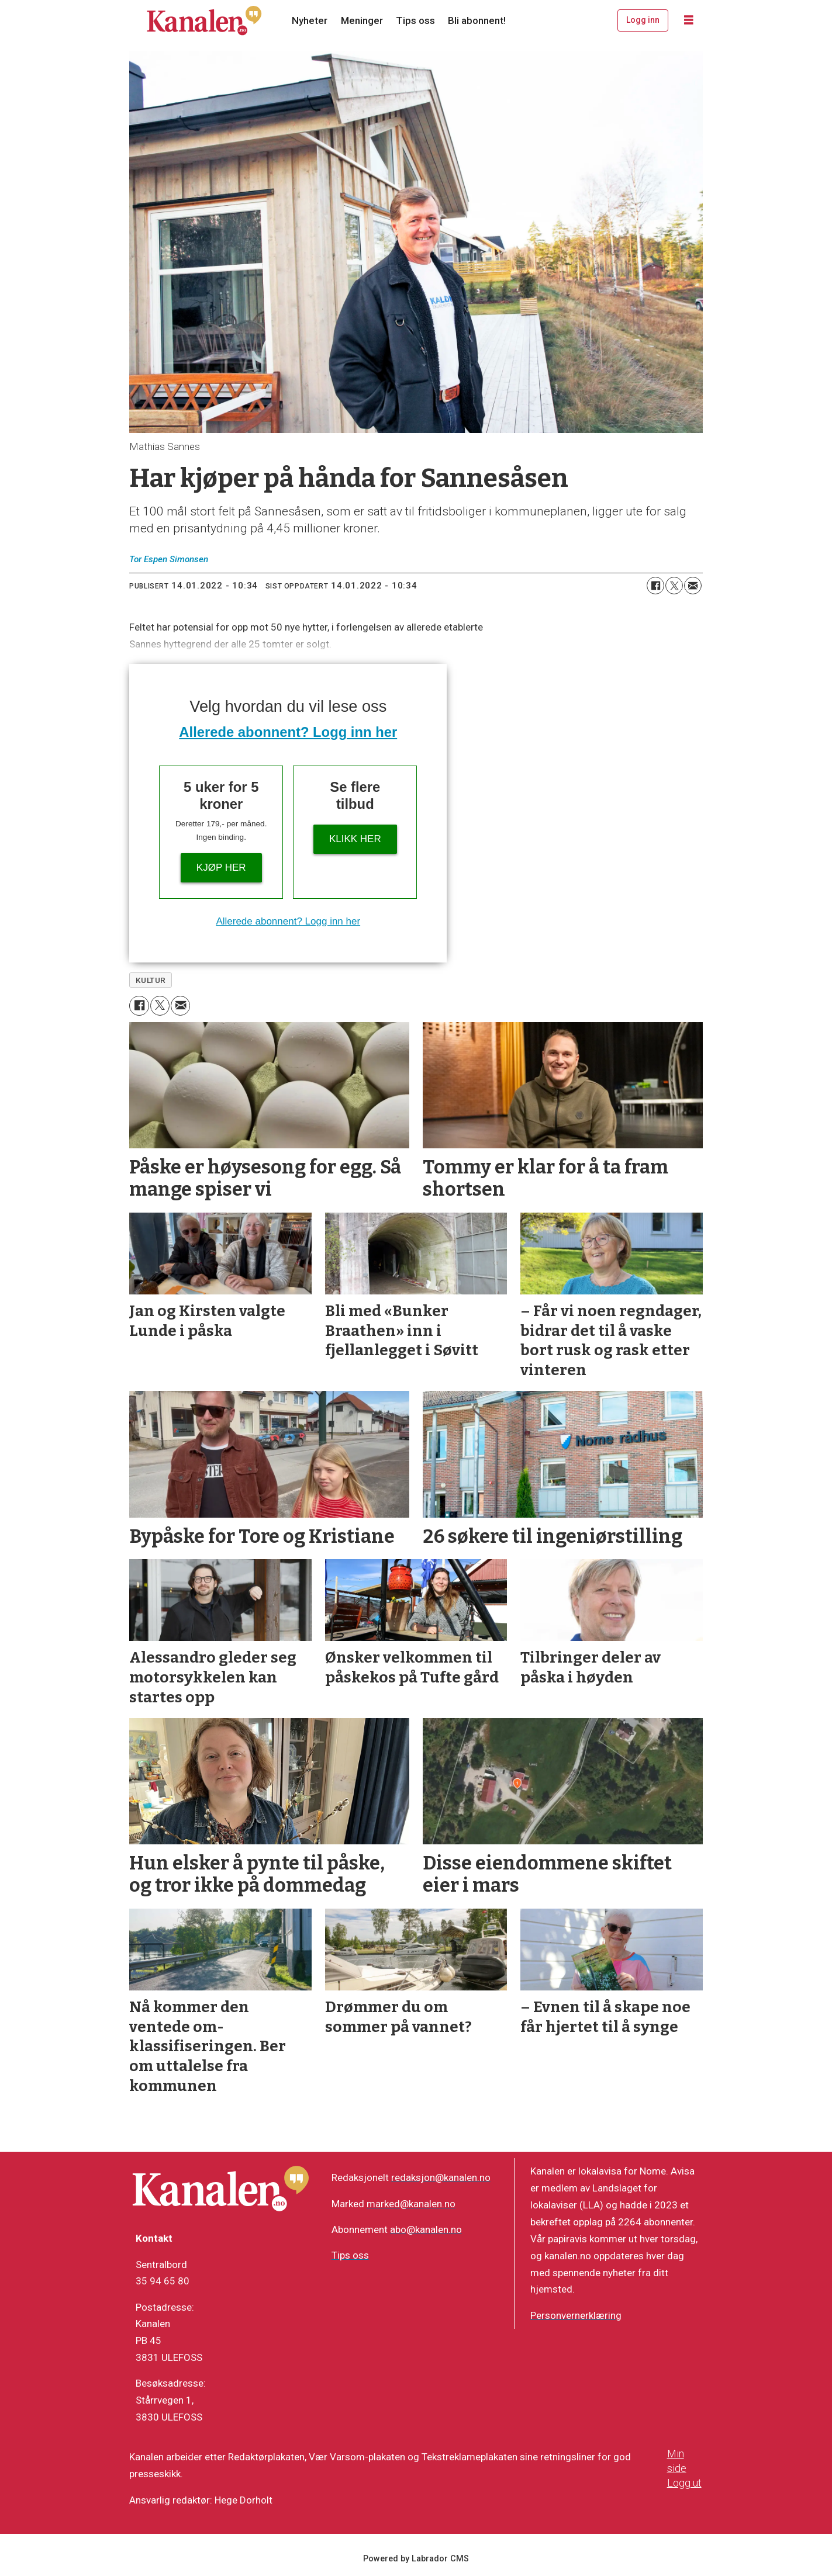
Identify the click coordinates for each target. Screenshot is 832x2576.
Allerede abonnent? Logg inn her (288, 732)
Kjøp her (221, 867)
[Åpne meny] (689, 20)
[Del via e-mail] (693, 585)
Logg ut (684, 2483)
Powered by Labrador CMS (416, 2559)
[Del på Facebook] (655, 585)
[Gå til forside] (204, 20)
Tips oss (415, 20)
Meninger (362, 20)
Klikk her (355, 838)
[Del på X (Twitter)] (674, 585)
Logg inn (643, 20)
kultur (151, 980)
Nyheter (309, 20)
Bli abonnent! (477, 20)
